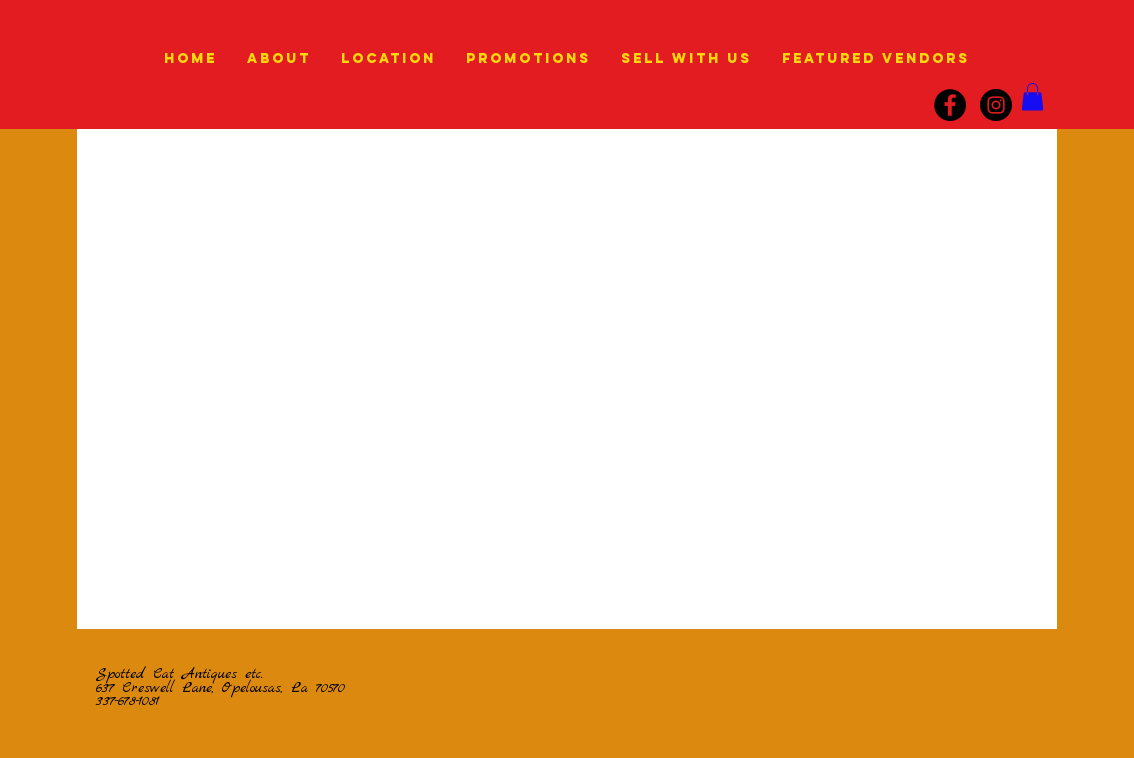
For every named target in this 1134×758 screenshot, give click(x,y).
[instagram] (996, 105)
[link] (1032, 96)
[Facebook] (950, 105)
